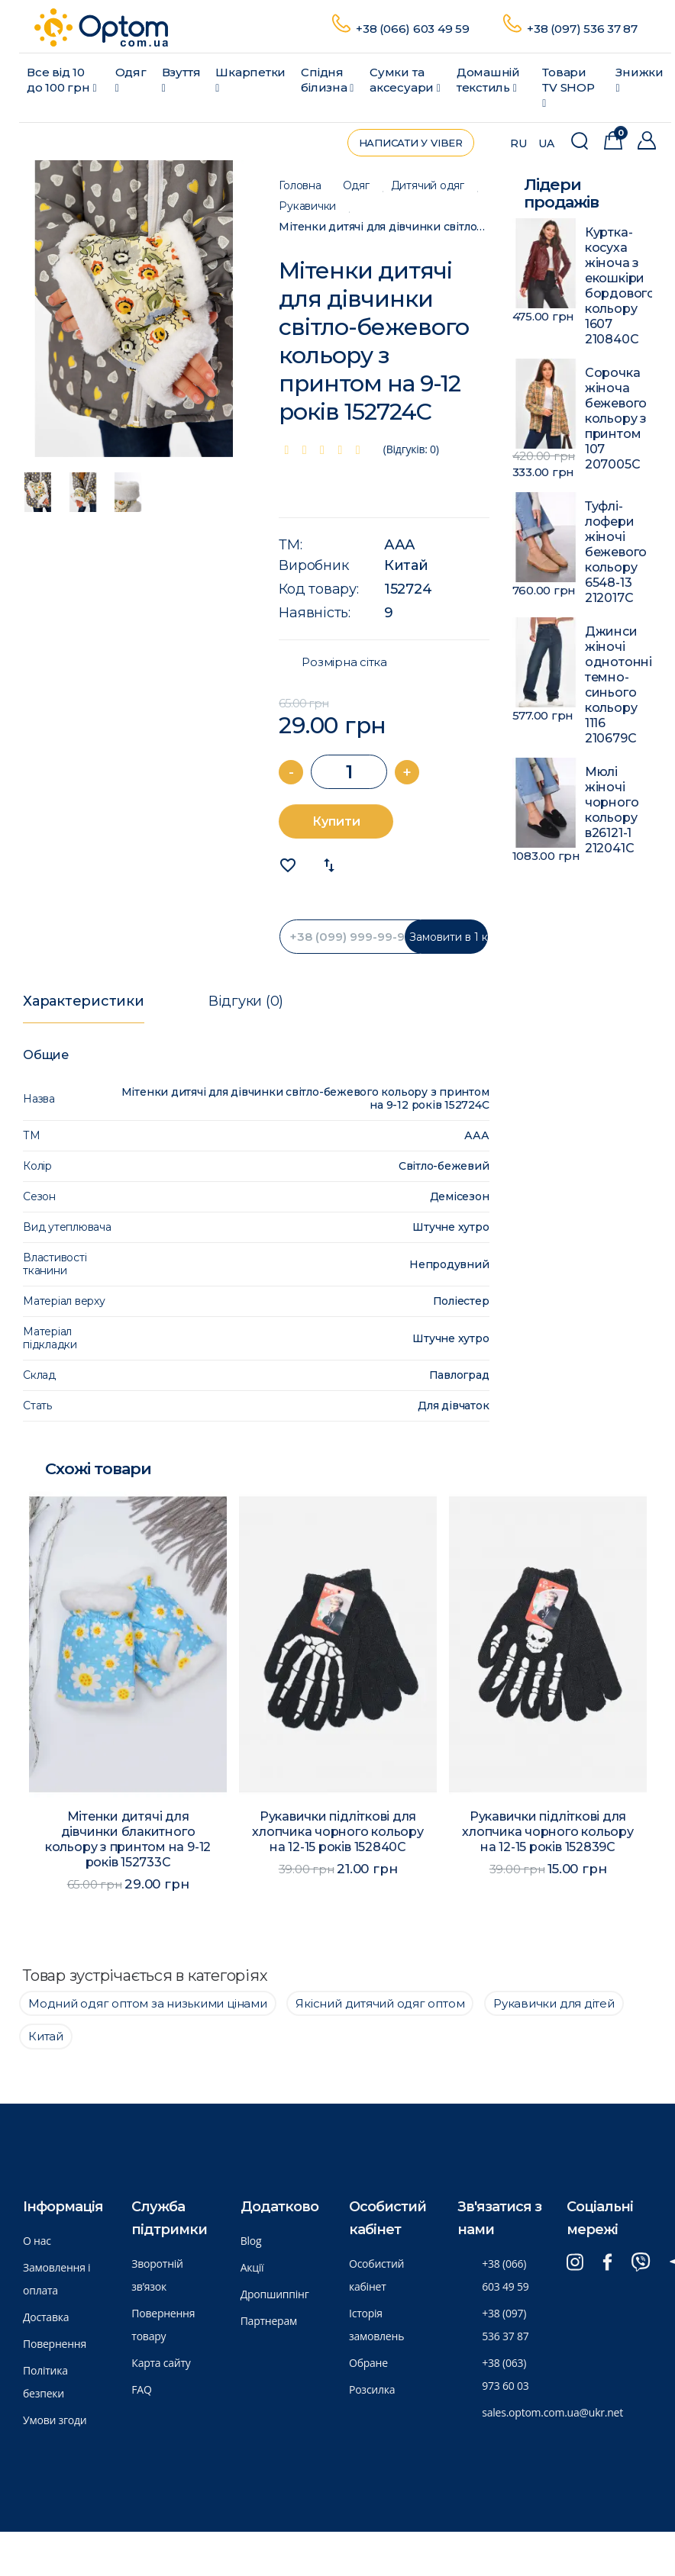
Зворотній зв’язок (156, 2275)
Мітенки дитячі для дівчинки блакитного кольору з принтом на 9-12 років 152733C (128, 1839)
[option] (134, 308)
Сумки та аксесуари (405, 80)
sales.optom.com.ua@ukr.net (552, 2412)
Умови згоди (55, 2420)
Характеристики (83, 1001)
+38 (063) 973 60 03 (505, 2374)
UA (546, 143)
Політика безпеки (45, 2382)
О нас (37, 2240)
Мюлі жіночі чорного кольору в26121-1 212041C (611, 810)
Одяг (131, 79)
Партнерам (269, 2321)
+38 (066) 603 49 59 (413, 28)
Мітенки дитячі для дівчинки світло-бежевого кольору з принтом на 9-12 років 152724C (384, 227)
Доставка (46, 2317)
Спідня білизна (327, 80)
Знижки (639, 79)
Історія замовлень (376, 2324)
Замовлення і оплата (56, 2278)
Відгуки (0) (245, 1001)
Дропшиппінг (275, 2294)
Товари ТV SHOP (568, 87)
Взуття (181, 79)
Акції (252, 2267)
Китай (406, 565)
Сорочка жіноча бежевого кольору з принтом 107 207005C (616, 418)
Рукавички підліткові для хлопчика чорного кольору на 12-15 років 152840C (337, 1831)
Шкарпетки (250, 79)
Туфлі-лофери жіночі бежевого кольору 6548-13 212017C (616, 552)
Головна (300, 185)
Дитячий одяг (427, 185)
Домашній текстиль (488, 80)
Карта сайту (160, 2362)
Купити (336, 821)
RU (518, 143)
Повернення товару (163, 2324)
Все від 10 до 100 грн (61, 80)
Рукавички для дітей (554, 2003)
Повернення (54, 2343)
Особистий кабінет (376, 2275)
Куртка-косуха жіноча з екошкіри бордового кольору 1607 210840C (618, 285)
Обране (368, 2362)
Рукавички (307, 206)
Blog (251, 2240)
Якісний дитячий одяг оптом (380, 2003)
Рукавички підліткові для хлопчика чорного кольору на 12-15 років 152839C (547, 1831)
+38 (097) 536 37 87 (582, 28)
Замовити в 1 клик (448, 937)
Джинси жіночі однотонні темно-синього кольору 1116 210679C (618, 684)
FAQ (141, 2389)
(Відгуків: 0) (411, 449)
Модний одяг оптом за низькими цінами (147, 2003)
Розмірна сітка (344, 662)
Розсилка (372, 2389)
